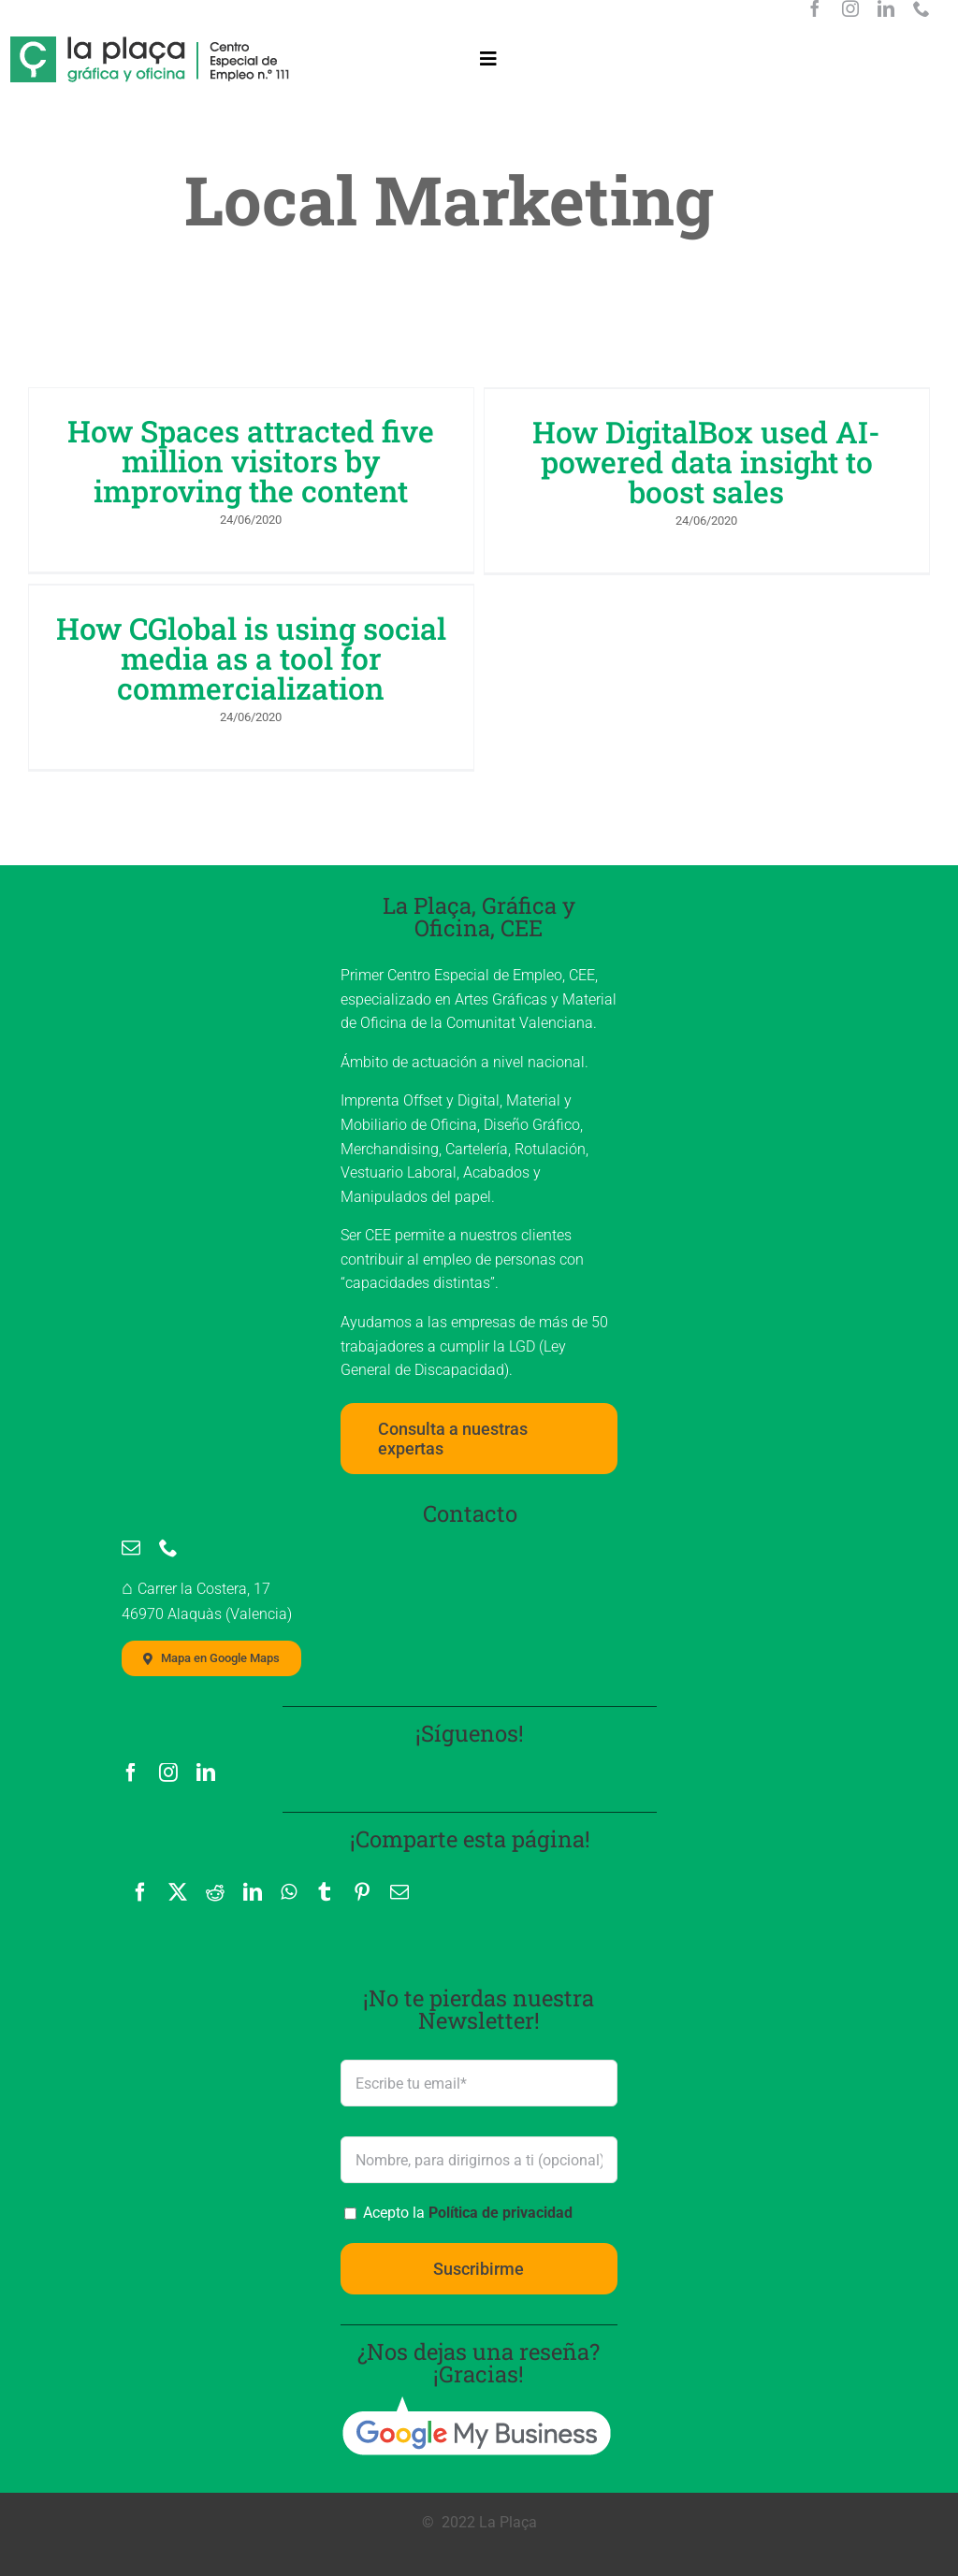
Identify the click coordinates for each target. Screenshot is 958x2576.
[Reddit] (215, 1847)
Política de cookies (444, 2543)
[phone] (921, 8)
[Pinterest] (362, 1847)
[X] (177, 1847)
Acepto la (466, 2168)
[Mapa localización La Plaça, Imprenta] (211, 1613)
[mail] (131, 1502)
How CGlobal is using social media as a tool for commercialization (311, 639)
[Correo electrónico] (399, 1847)
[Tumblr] (324, 1847)
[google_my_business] (476, 2359)
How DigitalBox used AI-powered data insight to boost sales (691, 462)
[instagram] (850, 8)
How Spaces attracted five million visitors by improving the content (250, 461)
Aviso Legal (176, 2543)
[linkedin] (886, 8)
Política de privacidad (500, 2168)
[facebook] (814, 8)
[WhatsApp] (288, 1847)
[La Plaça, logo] (150, 45)
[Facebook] (140, 1847)
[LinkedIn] (252, 1847)
